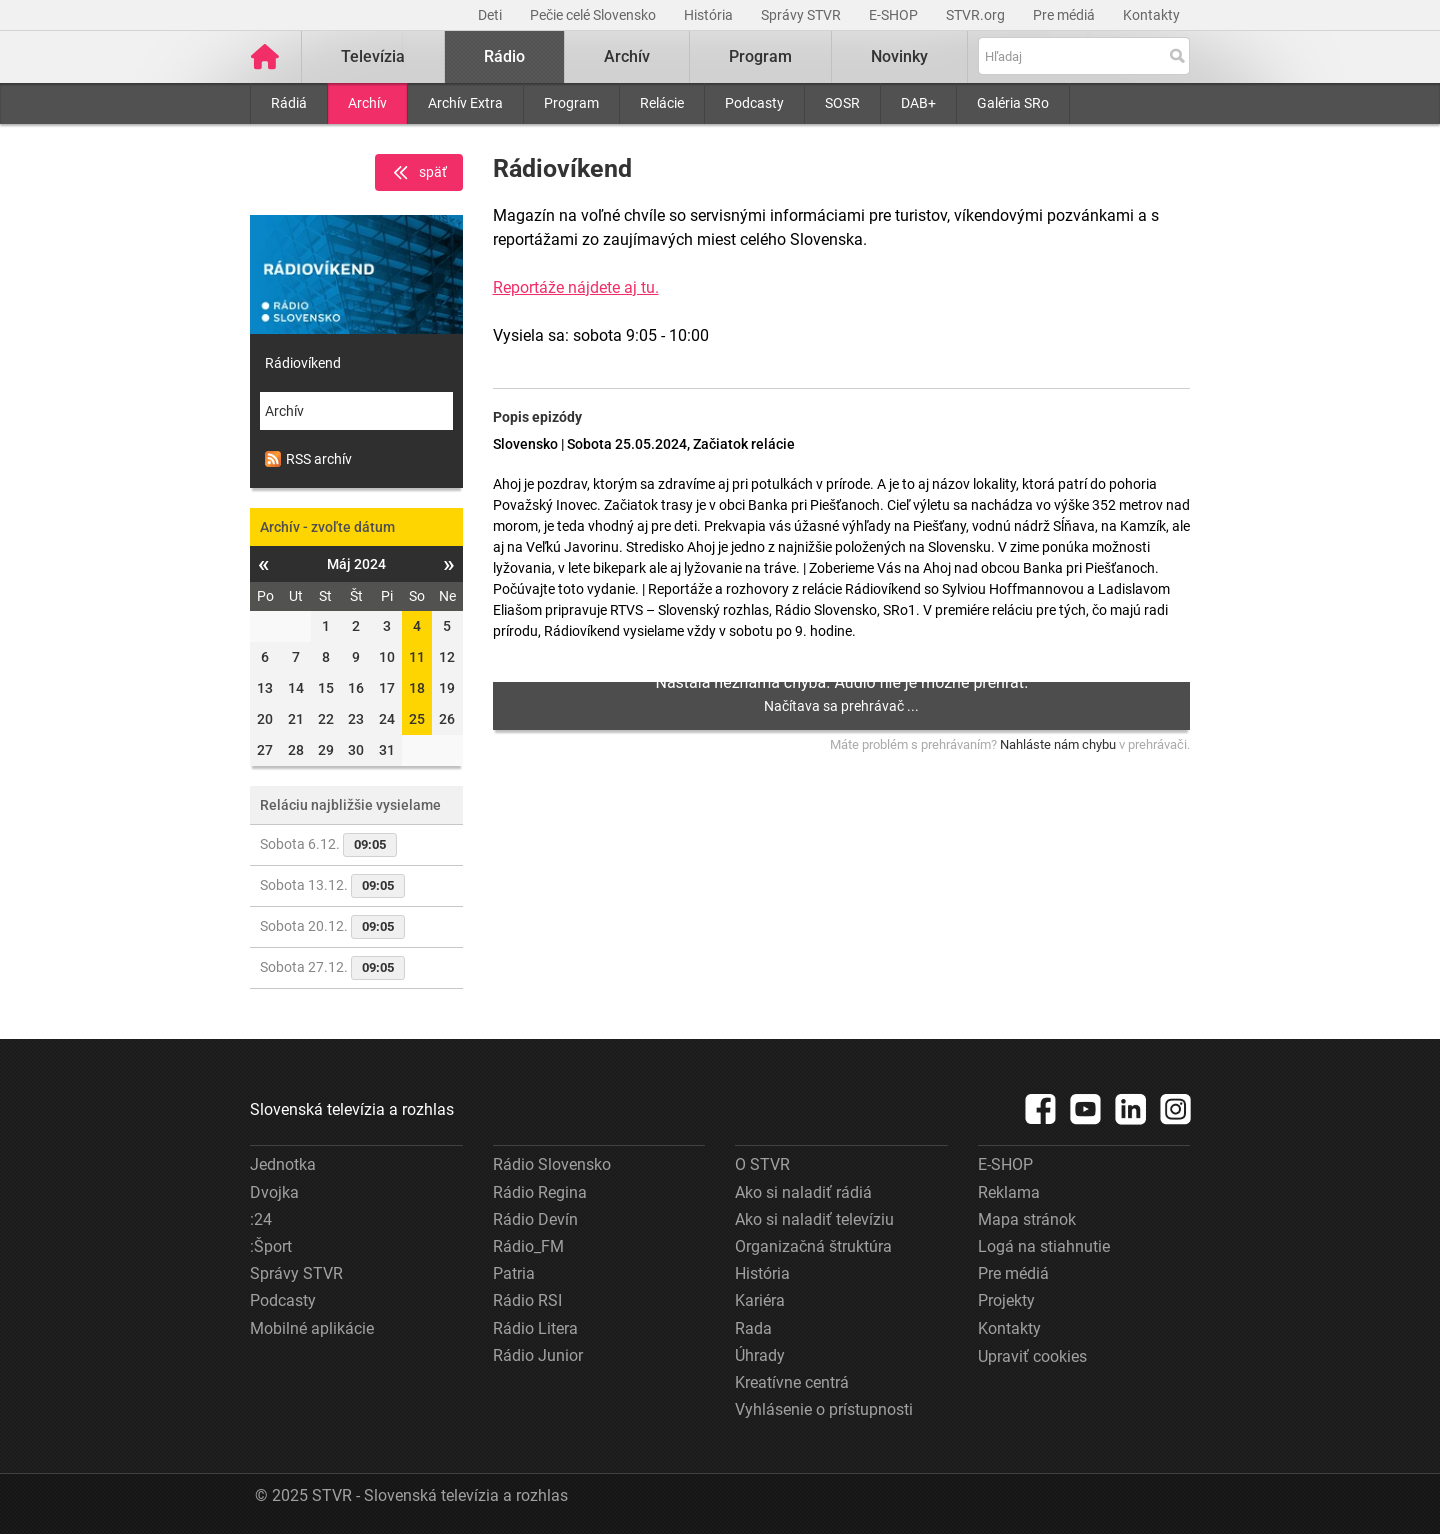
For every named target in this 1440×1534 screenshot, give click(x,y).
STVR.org (977, 15)
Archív (367, 103)
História (710, 15)
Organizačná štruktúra (813, 1246)
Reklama (1009, 1192)
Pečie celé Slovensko (594, 15)
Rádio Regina (540, 1192)
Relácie (662, 103)
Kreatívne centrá (792, 1382)
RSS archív (308, 459)
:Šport (271, 1246)
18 (417, 688)
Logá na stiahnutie (1044, 1246)
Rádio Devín (535, 1219)
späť (419, 173)
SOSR (842, 103)
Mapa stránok (1027, 1219)
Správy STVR (802, 15)
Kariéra (760, 1300)
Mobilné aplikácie (312, 1328)
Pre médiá (1065, 15)
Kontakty (1151, 15)
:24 (261, 1219)
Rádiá (289, 103)
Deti (491, 15)
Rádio (504, 56)
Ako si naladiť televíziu (814, 1219)
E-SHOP (895, 15)
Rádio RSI (527, 1300)
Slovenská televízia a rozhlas (352, 1109)
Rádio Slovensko (552, 1164)
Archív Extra (465, 103)
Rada (753, 1328)
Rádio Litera (535, 1328)
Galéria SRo (1013, 103)
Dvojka (274, 1192)
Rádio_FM (528, 1246)
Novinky (899, 56)
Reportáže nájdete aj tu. (576, 287)
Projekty (1006, 1300)
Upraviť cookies (1032, 1356)
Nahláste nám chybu (1058, 744)
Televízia (373, 56)
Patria (514, 1273)
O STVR (762, 1164)
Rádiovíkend (303, 363)
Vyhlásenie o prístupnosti (824, 1409)
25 (417, 719)
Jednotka (283, 1164)
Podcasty (754, 103)
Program (571, 103)
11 (417, 657)
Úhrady (760, 1355)
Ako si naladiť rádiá (803, 1192)
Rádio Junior (538, 1355)
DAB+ (918, 103)
